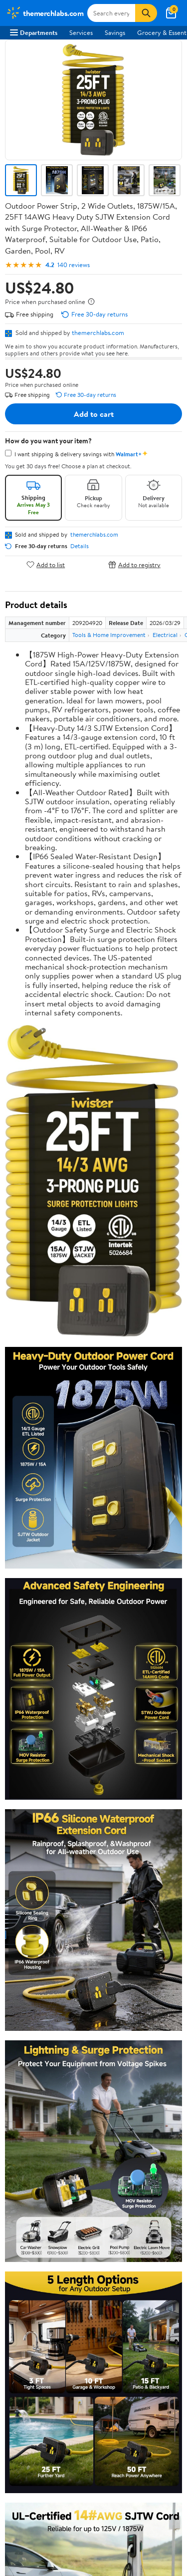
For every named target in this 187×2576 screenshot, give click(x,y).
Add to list (45, 564)
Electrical (165, 635)
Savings (115, 32)
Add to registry (134, 564)
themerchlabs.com (98, 332)
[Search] (146, 13)
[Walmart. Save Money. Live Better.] (44, 13)
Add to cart (94, 413)
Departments (33, 32)
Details (79, 546)
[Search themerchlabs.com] (111, 13)
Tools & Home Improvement (109, 635)
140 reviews (73, 265)
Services (81, 32)
